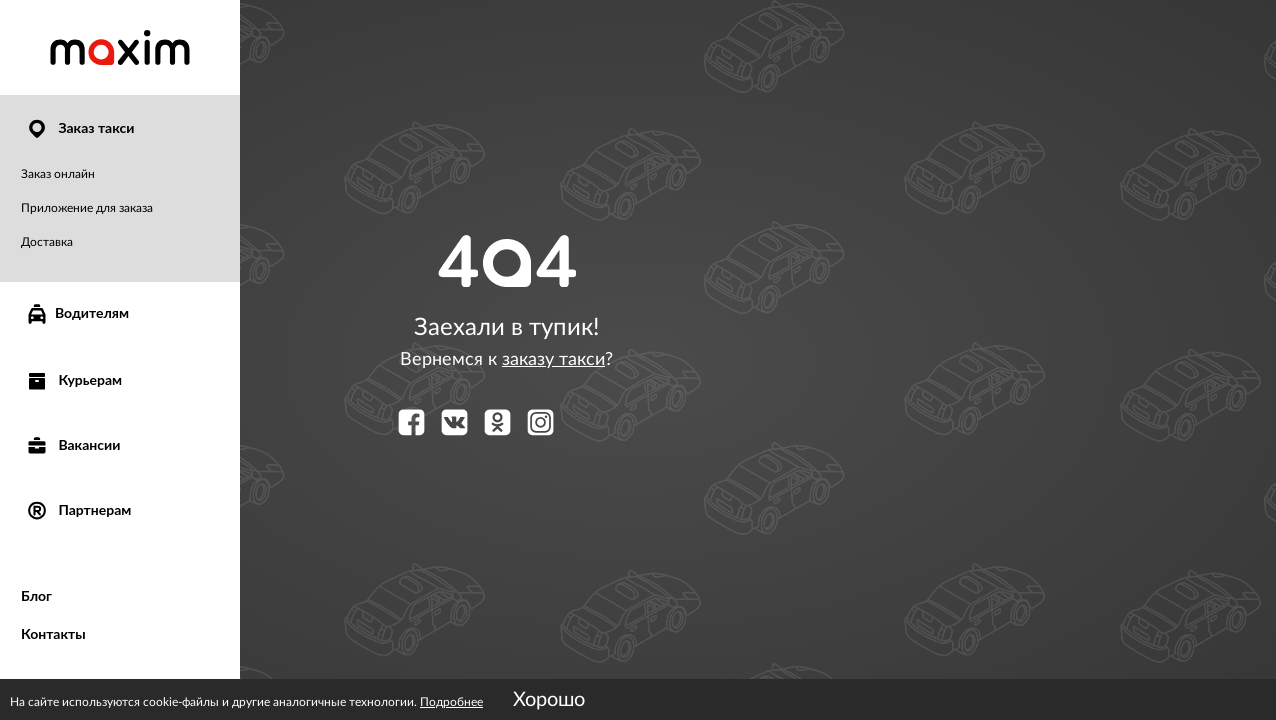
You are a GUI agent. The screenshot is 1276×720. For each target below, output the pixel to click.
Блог (36, 595)
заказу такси (553, 360)
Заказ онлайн (58, 174)
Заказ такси (79, 127)
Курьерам (73, 379)
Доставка (47, 242)
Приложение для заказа (87, 208)
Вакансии (72, 444)
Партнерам (78, 509)
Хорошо (549, 700)
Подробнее (451, 702)
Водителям (77, 314)
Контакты (53, 633)
